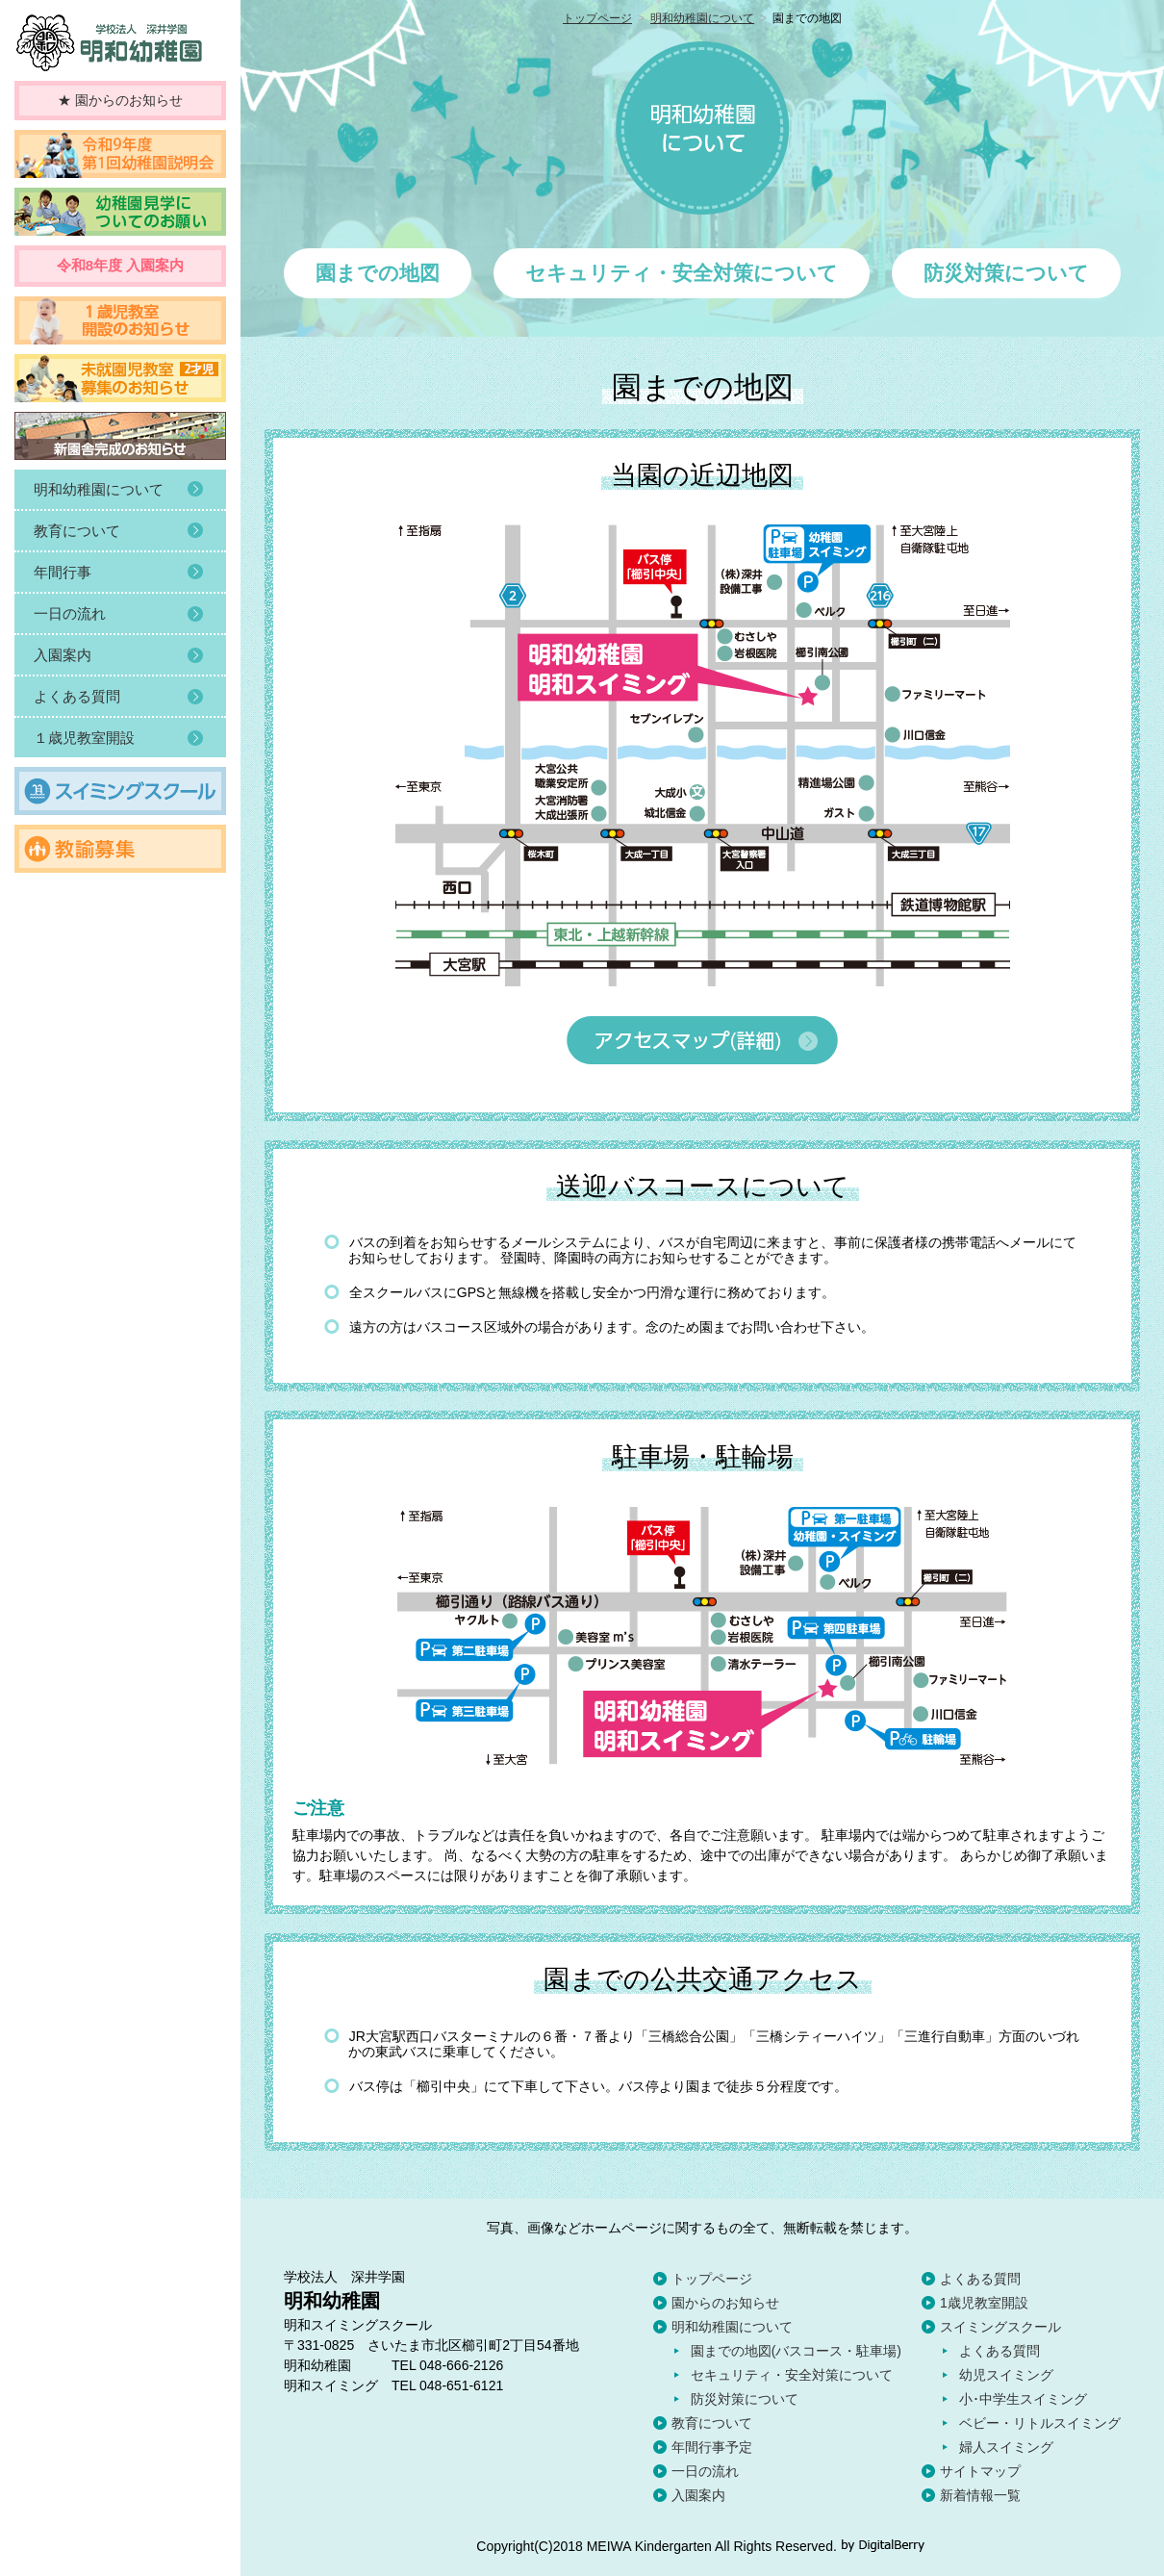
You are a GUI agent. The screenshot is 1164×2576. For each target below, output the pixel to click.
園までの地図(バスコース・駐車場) (796, 2351)
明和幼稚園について (702, 18)
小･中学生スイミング (1023, 2399)
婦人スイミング (1006, 2447)
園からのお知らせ (725, 2302)
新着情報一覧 (980, 2495)
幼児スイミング (1006, 2375)
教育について (711, 2423)
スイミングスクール (1000, 2326)
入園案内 (698, 2495)
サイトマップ (980, 2471)
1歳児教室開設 (984, 2302)
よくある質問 (980, 2278)
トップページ (597, 18)
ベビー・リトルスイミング (1040, 2423)
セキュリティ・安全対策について (792, 2375)
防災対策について (744, 2399)
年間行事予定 (711, 2447)
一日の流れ (705, 2471)
